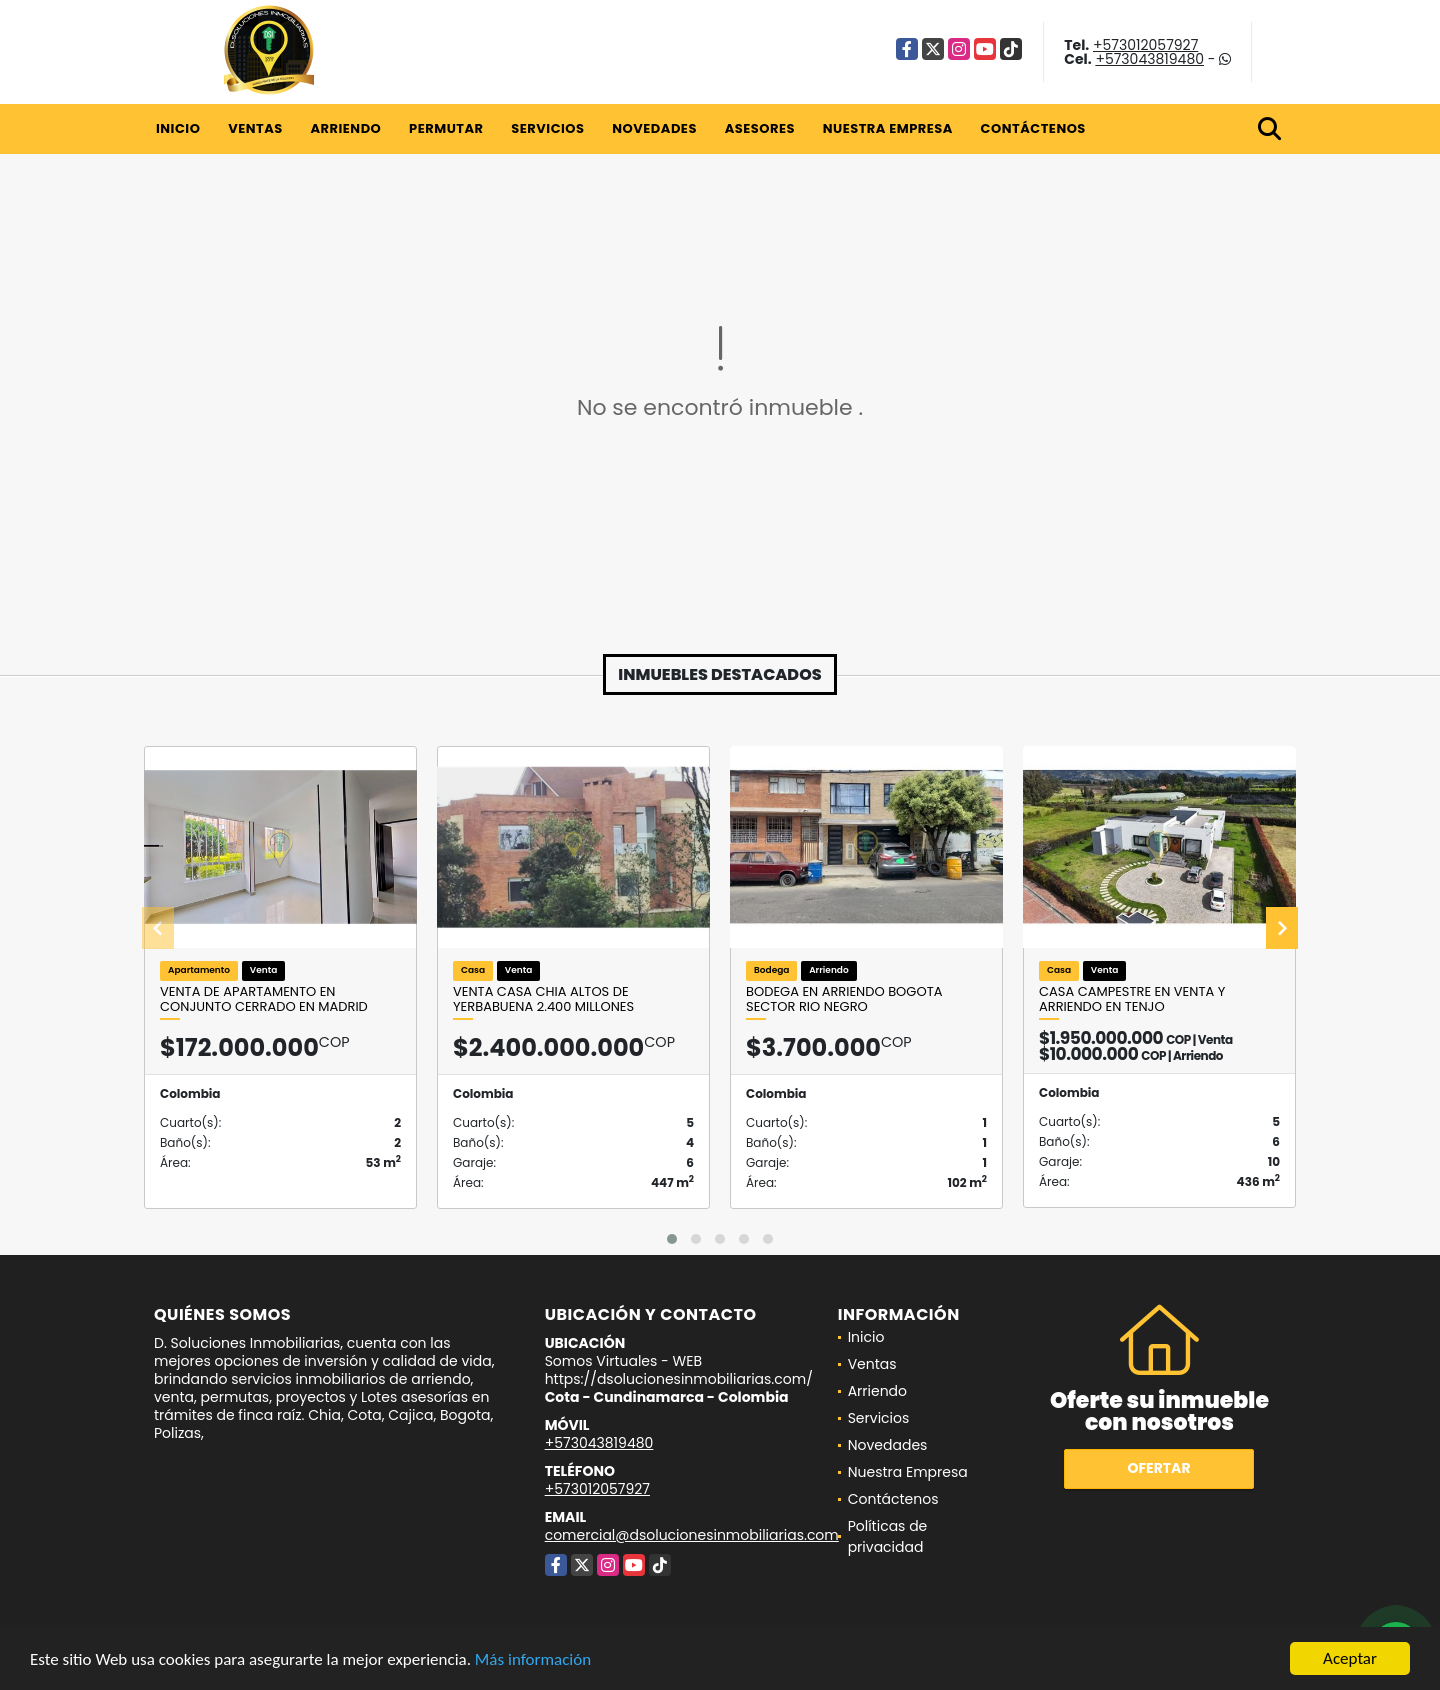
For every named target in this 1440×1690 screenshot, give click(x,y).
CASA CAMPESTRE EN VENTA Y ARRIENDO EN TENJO (1132, 999)
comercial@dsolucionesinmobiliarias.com (692, 1535)
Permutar (446, 128)
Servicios (547, 128)
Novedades (654, 128)
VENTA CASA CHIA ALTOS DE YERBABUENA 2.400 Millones (543, 999)
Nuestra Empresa (888, 128)
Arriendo (345, 128)
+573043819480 (1149, 59)
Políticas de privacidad (888, 1536)
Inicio (178, 128)
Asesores (760, 128)
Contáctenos (1033, 128)
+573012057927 (1145, 45)
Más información (533, 1660)
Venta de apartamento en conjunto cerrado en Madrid (264, 999)
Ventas (255, 128)
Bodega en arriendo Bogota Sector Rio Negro (844, 999)
